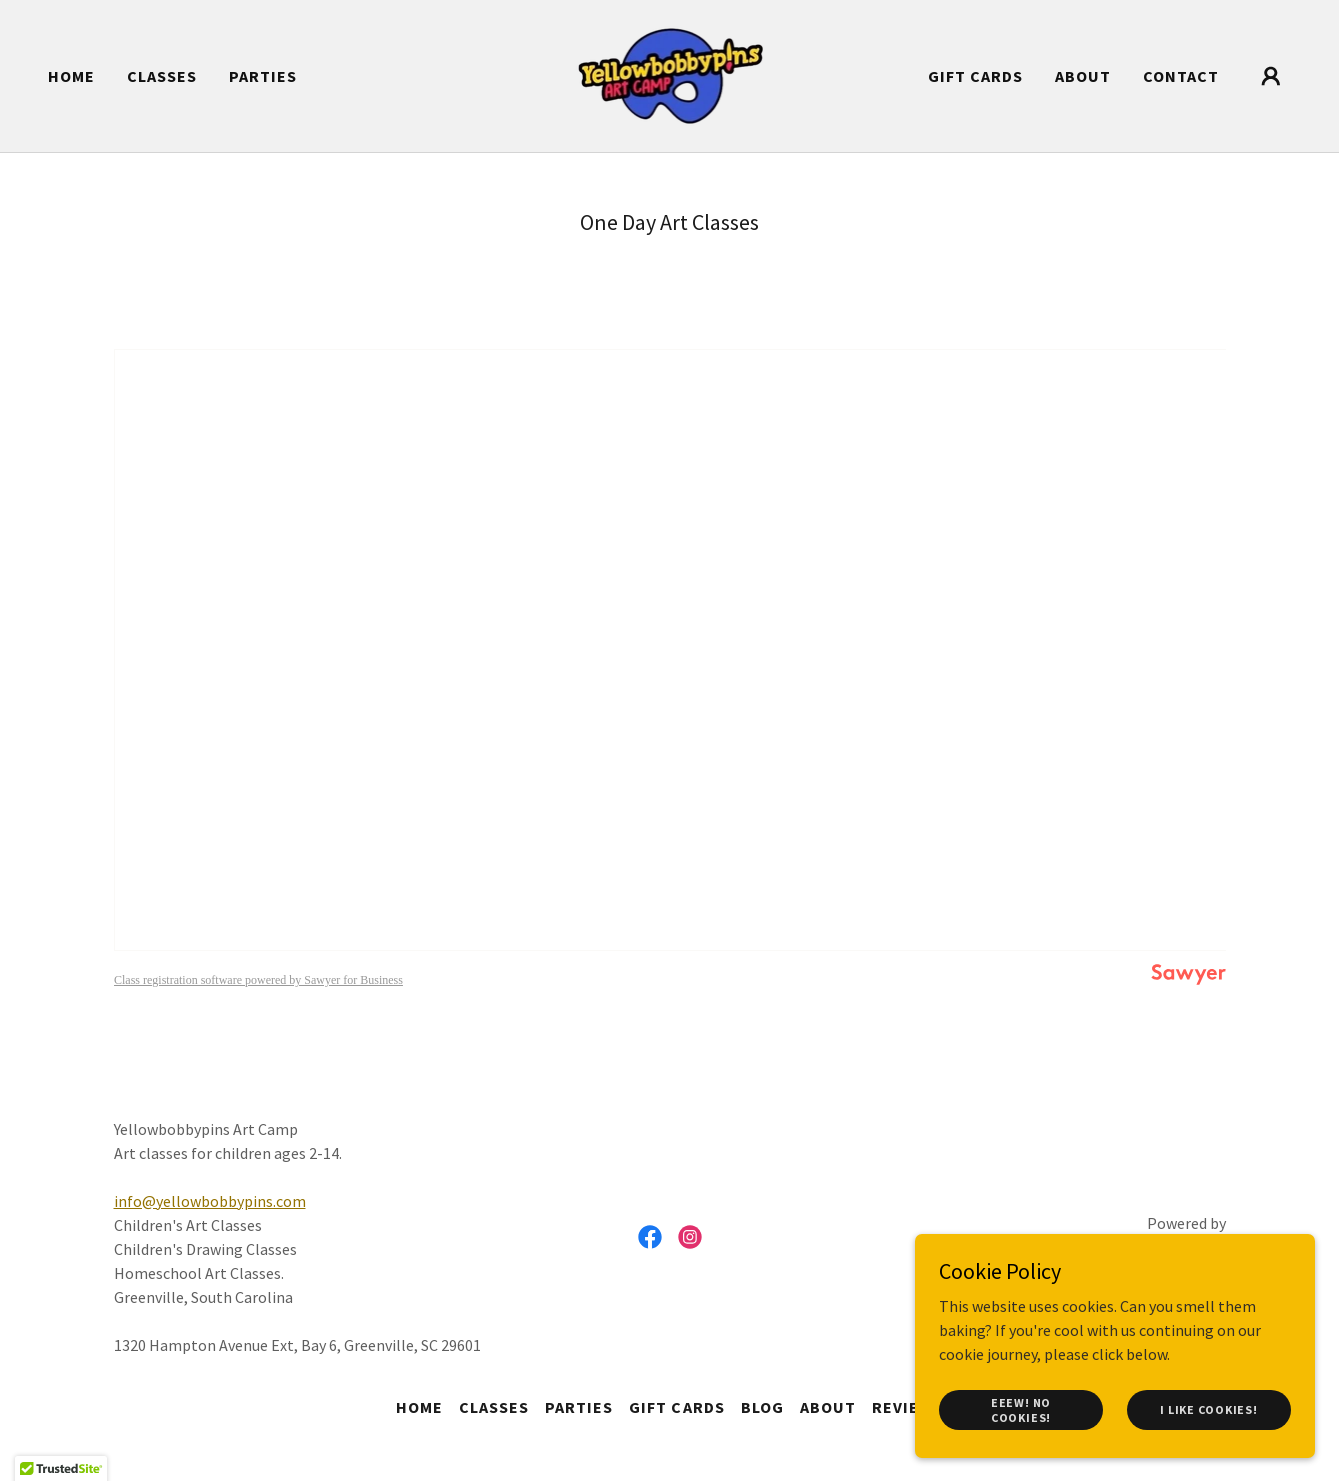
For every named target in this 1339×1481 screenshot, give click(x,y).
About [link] (1083, 76)
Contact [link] (1181, 76)
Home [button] (419, 1407)
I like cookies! (1208, 1409)
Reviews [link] (907, 1407)
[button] (1271, 76)
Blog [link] (762, 1407)
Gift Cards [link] (975, 76)
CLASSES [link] (162, 76)
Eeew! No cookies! (1021, 1409)
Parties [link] (263, 76)
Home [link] (71, 76)
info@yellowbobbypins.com (210, 1201)
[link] (670, 74)
